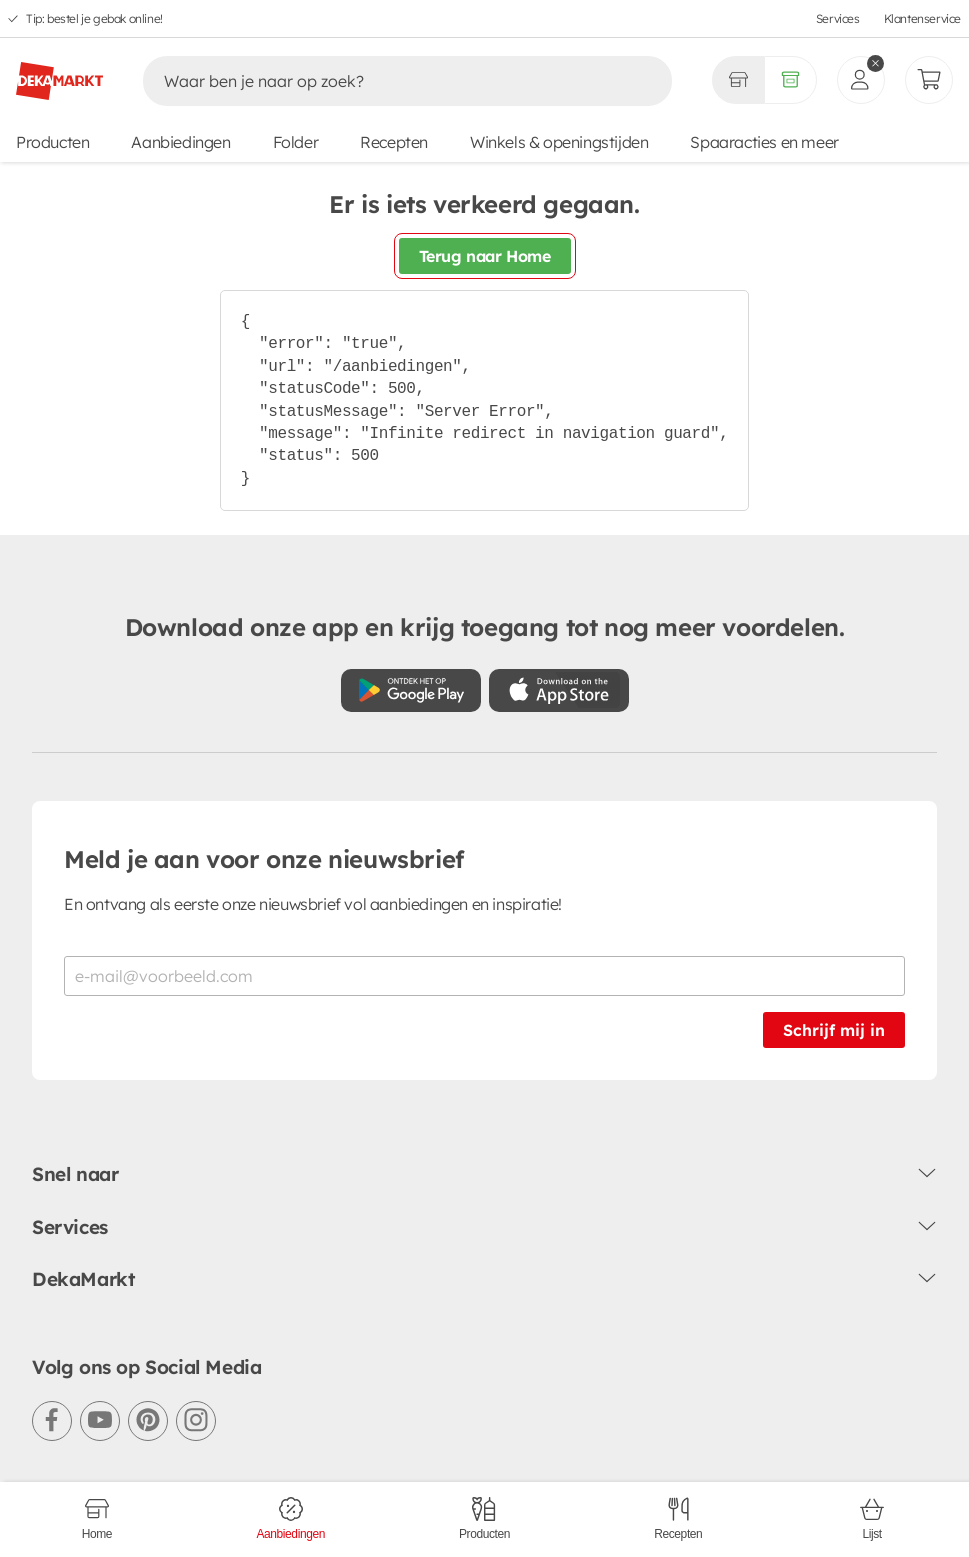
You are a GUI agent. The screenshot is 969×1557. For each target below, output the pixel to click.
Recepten (394, 142)
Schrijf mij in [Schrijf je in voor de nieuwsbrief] (834, 1030)
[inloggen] (861, 80)
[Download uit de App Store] (559, 690)
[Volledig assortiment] (790, 80)
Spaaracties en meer (764, 142)
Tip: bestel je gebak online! (94, 18)
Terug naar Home (485, 256)
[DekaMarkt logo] (59, 73)
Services (838, 18)
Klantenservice (922, 18)
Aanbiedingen (180, 142)
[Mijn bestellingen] (929, 80)
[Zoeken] (386, 81)
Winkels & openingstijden (559, 142)
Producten (52, 142)
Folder (296, 142)
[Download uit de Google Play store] (411, 690)
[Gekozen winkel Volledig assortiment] (738, 80)
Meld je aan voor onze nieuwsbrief (264, 859)
